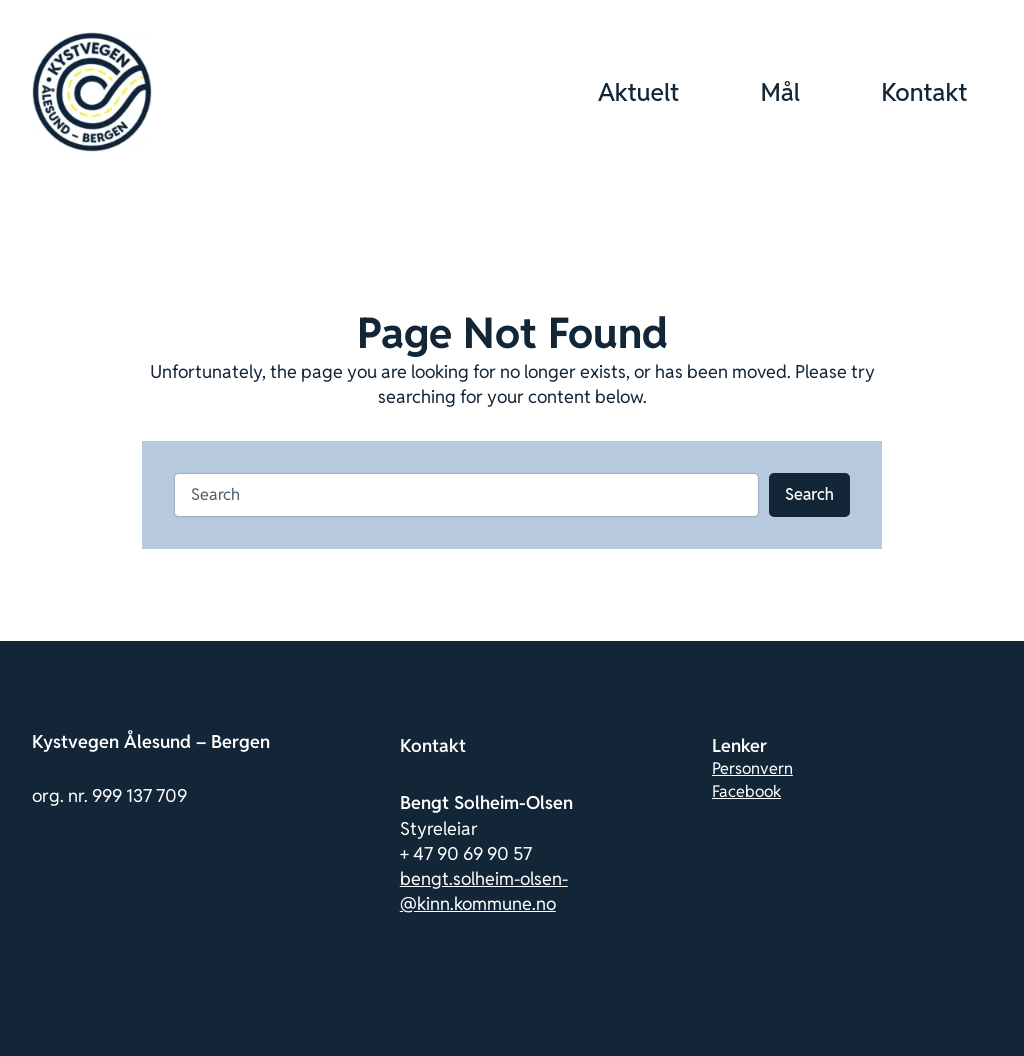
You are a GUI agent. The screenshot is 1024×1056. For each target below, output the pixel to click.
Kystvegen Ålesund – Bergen (151, 741)
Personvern (752, 768)
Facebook (746, 791)
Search (809, 494)
